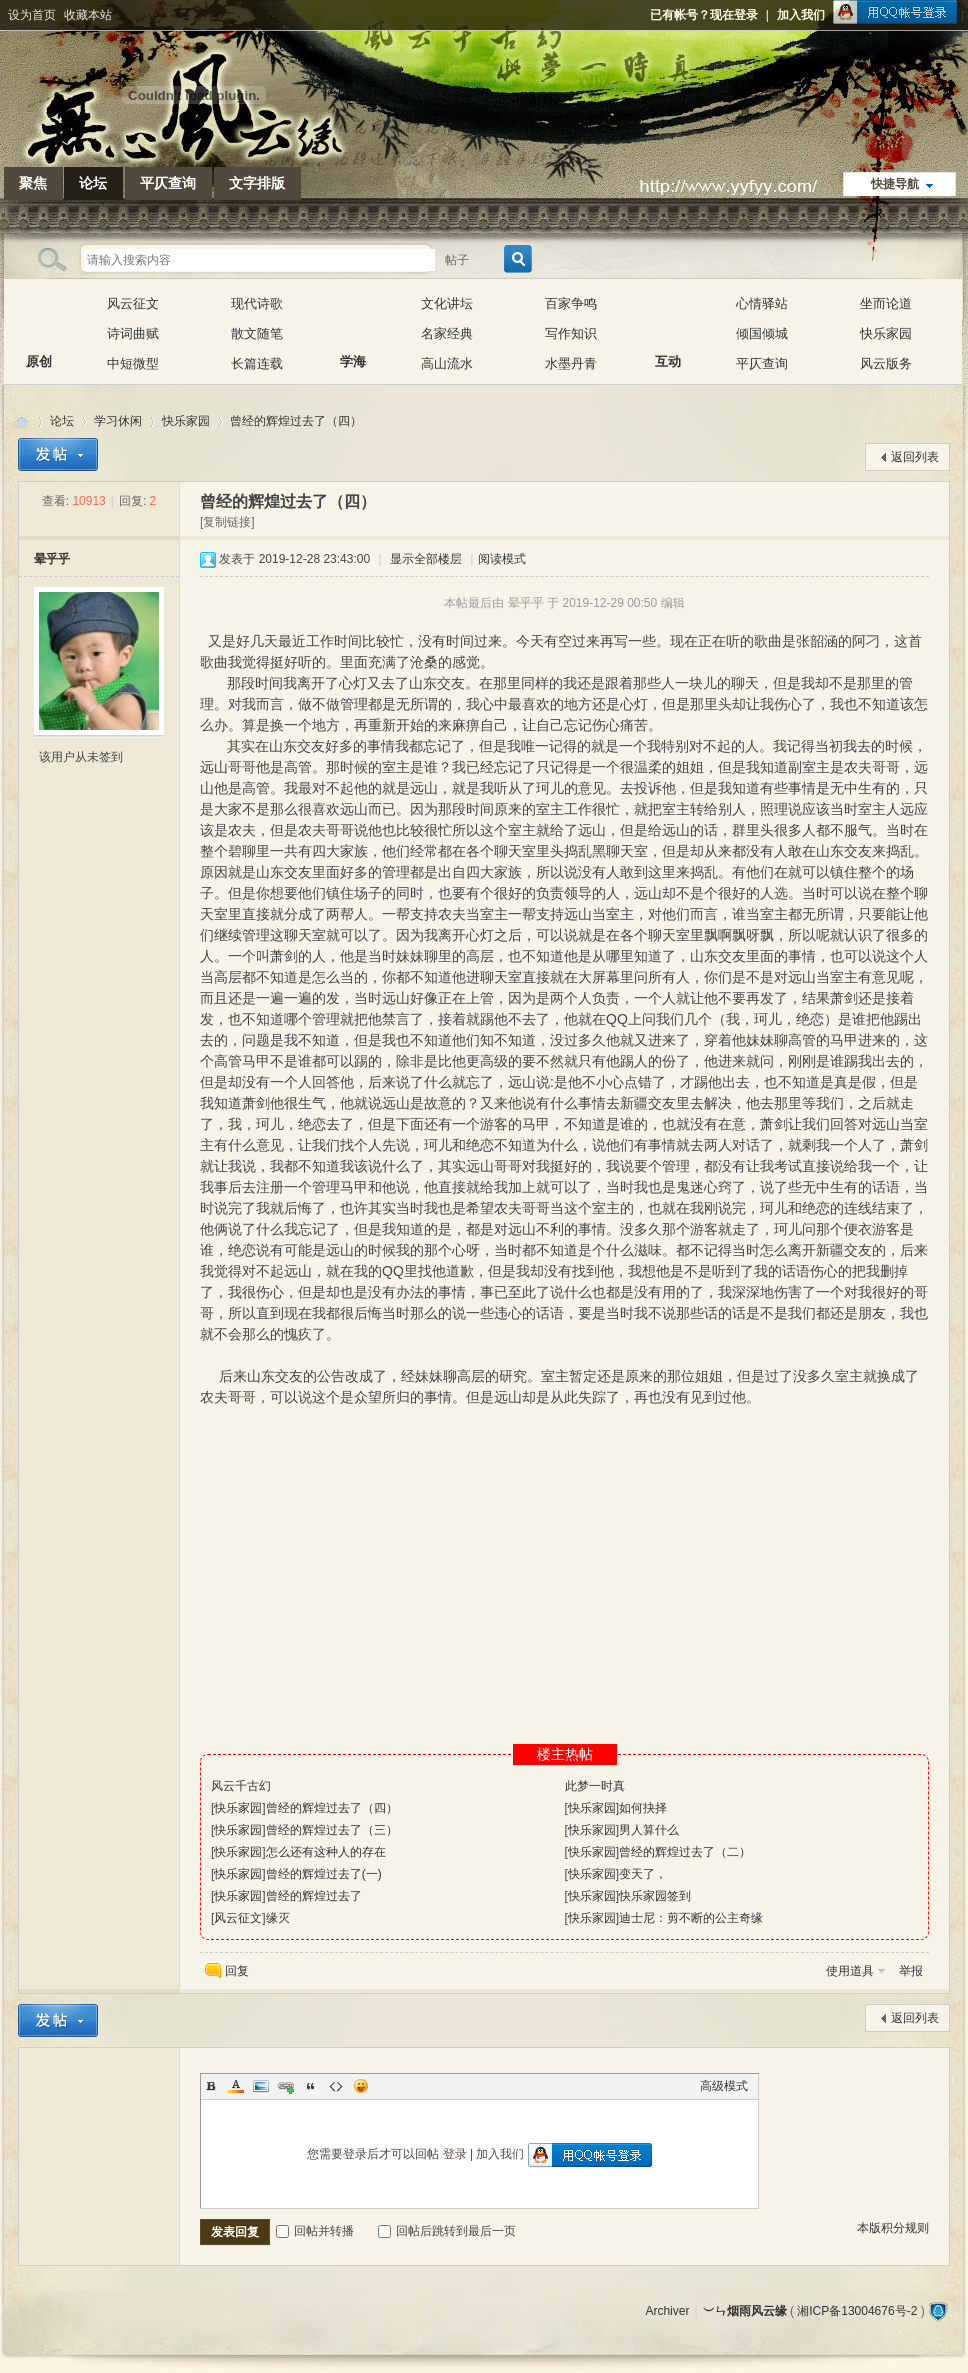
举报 (911, 1971)
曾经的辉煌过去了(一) (324, 1874)
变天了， (643, 1874)
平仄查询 (168, 183)
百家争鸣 (571, 303)
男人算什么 (649, 1830)
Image (261, 2086)
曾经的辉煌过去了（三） (332, 1830)
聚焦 (33, 183)
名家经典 (447, 333)
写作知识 (571, 333)
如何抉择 (643, 1808)
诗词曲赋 (133, 333)
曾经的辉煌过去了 (314, 1896)
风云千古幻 (241, 1786)
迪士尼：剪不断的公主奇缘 (691, 1918)
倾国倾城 (762, 333)
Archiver (667, 2311)
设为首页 (32, 15)
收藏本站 (88, 15)
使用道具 (850, 1971)
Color (236, 2086)
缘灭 (278, 1918)
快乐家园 (886, 333)
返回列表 (915, 457)
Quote (311, 2086)
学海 (353, 319)
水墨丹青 (571, 363)
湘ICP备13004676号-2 (857, 2311)
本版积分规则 (893, 2228)
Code (336, 2086)
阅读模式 (502, 559)
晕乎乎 (52, 559)
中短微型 (133, 363)
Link (286, 2086)
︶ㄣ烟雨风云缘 (22, 421)
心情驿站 (762, 303)
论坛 (93, 183)
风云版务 (886, 363)
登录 (455, 2154)
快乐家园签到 (655, 1896)
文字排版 (257, 183)
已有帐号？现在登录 (704, 15)
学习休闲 (118, 421)
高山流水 (447, 363)
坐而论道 (886, 303)
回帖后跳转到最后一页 (447, 2231)
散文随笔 (257, 333)
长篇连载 (257, 363)
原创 (39, 319)
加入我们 (801, 15)
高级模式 (724, 2086)
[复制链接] (227, 522)
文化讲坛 (447, 303)
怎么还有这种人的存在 (326, 1852)
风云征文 (133, 303)
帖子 (457, 260)
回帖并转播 (315, 2231)
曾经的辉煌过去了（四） (296, 421)
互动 (668, 319)
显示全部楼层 (426, 559)
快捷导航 (895, 184)
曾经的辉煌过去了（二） (685, 1852)
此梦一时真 (595, 1786)
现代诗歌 (257, 303)
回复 (237, 1971)
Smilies (361, 2086)
